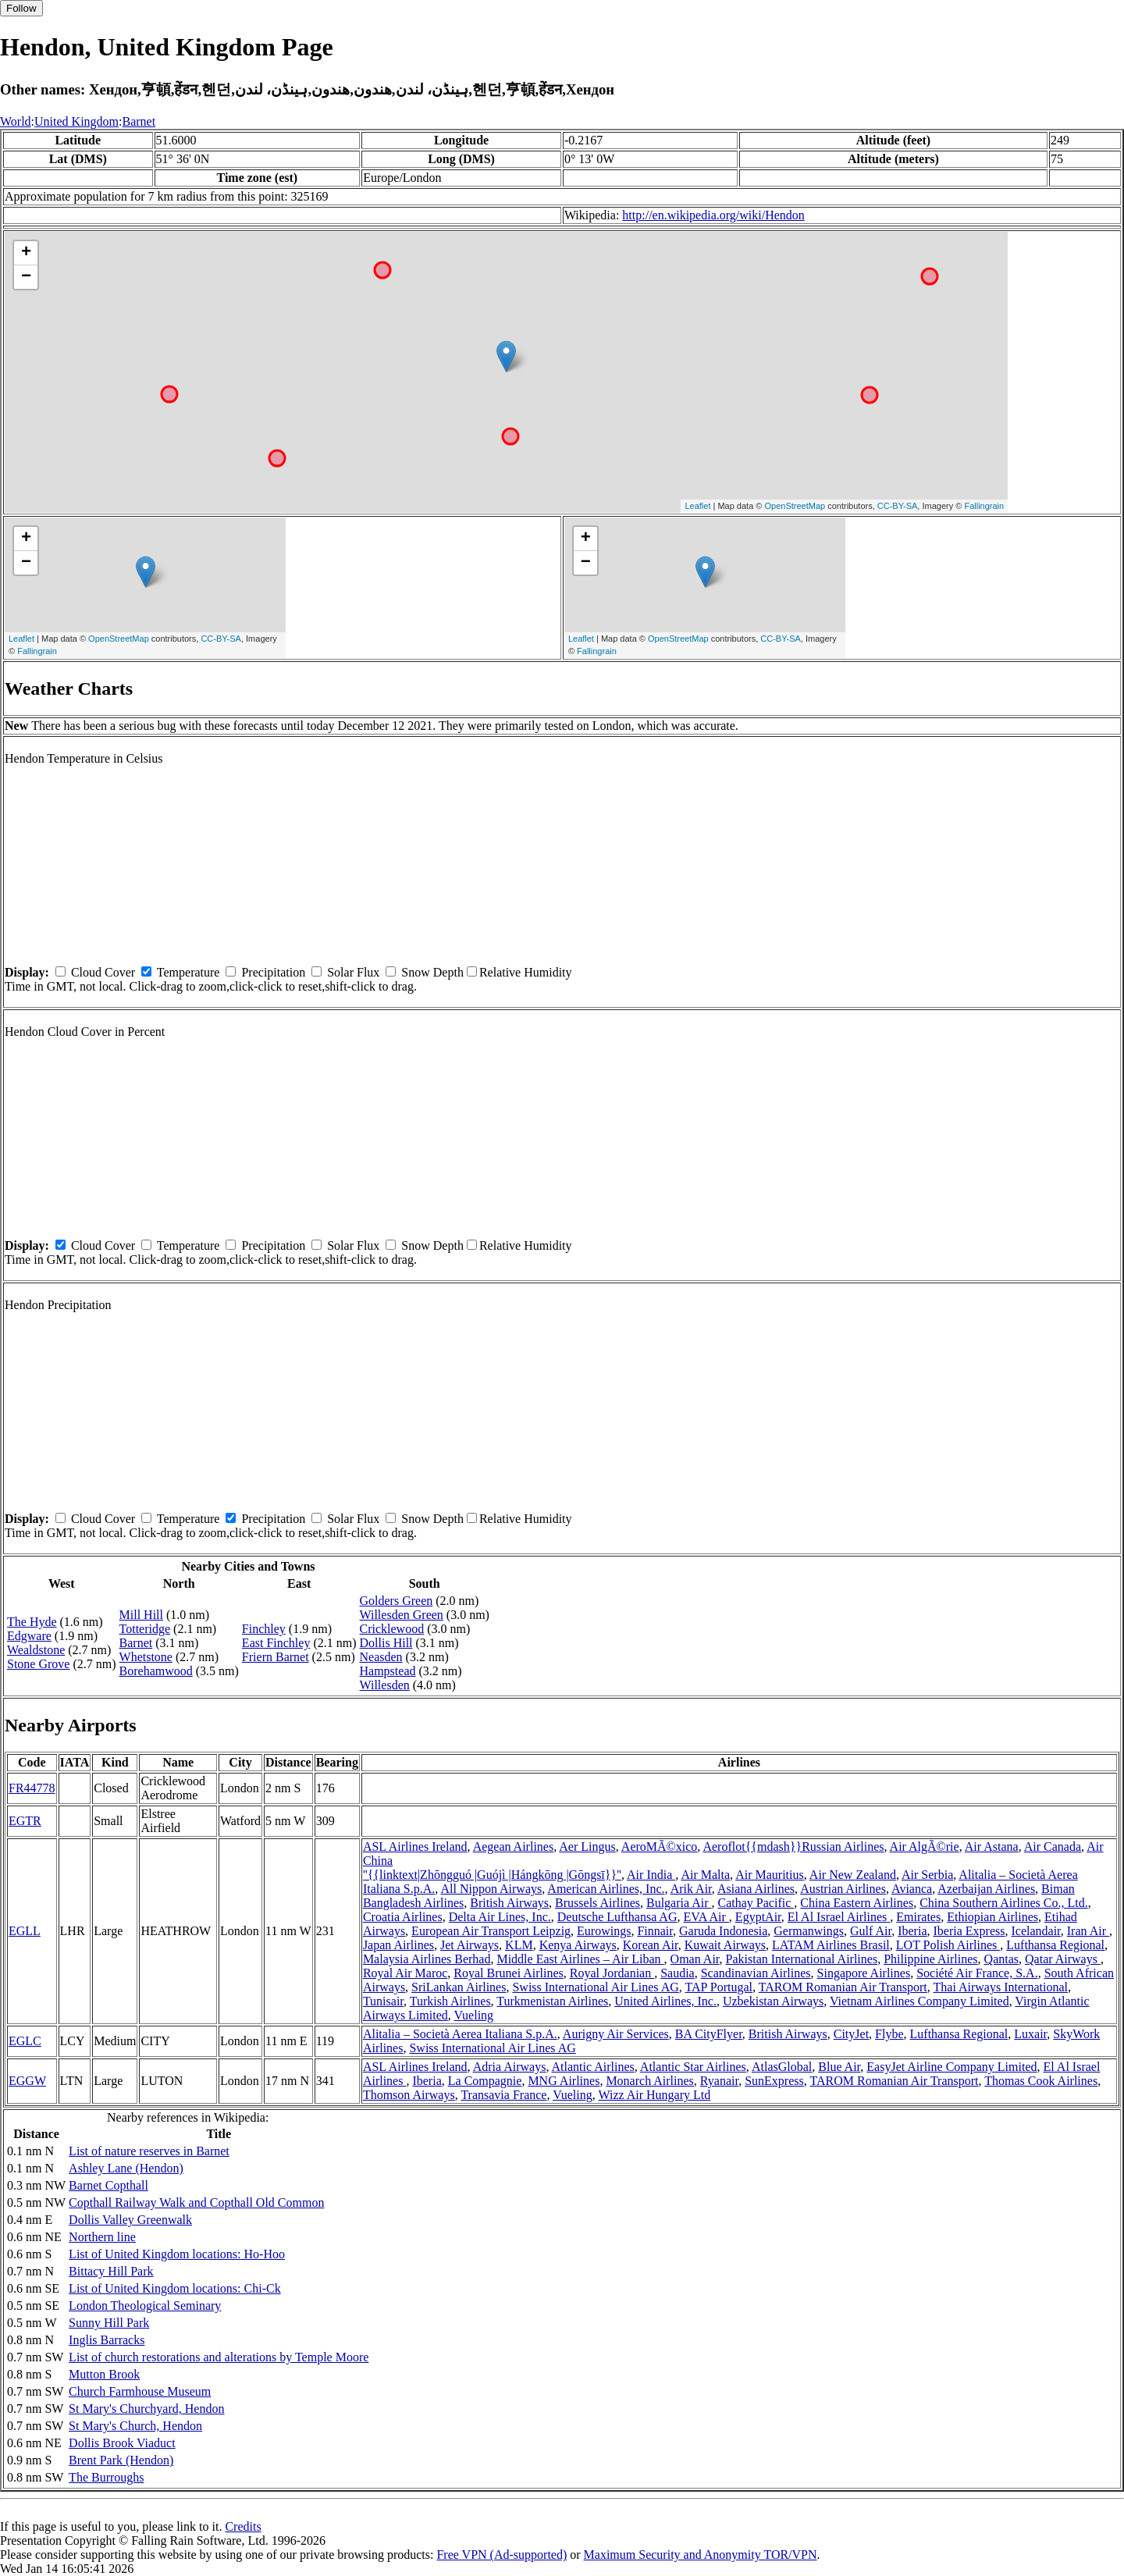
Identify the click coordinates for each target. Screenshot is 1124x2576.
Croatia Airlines (403, 1916)
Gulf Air (870, 1930)
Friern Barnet (275, 1656)
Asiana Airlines (756, 1888)
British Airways (509, 1902)
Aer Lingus (587, 1846)
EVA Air (705, 1916)
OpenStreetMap (795, 506)
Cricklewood (392, 1628)
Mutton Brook (104, 2374)
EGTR (25, 1820)
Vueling (473, 2015)
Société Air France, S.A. (977, 1973)
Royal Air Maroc (405, 1973)
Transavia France (503, 2094)
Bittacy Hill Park (111, 2271)
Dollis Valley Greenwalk (130, 2219)
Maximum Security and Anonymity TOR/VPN (700, 2554)
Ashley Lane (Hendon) (126, 2168)
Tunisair (383, 2001)
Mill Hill (141, 1614)
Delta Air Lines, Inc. (500, 1916)
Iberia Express (969, 1930)
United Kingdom (76, 121)
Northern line (102, 2236)
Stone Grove (38, 1663)
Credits (243, 2526)
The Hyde (32, 1621)
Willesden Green (401, 1614)
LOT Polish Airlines (948, 1945)
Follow (21, 8)
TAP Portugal (718, 1987)
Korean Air (650, 1945)
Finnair (655, 1930)
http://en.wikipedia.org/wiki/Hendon (713, 215)
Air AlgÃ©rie (924, 1846)
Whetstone (146, 1656)
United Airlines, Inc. (665, 2001)
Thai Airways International (1001, 1987)
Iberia (912, 1930)
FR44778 (32, 1788)
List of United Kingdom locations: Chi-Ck (175, 2288)
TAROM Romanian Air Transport (843, 1987)
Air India (651, 1874)
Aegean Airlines (513, 1846)
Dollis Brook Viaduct (122, 2443)
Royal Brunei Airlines (508, 1973)
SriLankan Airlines (458, 1987)
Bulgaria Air (679, 1902)
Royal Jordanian (612, 1973)
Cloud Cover (103, 972)
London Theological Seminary (145, 2305)
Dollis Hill (386, 1642)
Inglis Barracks (106, 2340)
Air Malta (705, 1874)
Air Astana (992, 1846)
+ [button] (26, 253)
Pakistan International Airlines (802, 1959)
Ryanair (719, 2080)
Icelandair (1035, 1930)
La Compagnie (485, 2080)
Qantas (1001, 1959)
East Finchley (276, 1642)
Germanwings (809, 1930)
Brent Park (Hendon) (121, 2460)
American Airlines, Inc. (605, 1888)
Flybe (889, 2034)
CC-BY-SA (897, 506)
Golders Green (396, 1600)
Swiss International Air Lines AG (595, 1987)
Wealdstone (36, 1649)
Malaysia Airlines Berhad (427, 1959)
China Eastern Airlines (856, 1902)
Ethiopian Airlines (992, 1916)
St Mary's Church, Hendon (135, 2425)
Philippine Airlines (930, 1959)
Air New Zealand (852, 1874)
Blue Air (839, 2066)
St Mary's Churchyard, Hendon (146, 2408)
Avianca (911, 1888)
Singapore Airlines (864, 1973)
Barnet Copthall (108, 2185)
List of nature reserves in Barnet (149, 2151)
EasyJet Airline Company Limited (951, 2066)
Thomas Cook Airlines (1040, 2080)
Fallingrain (984, 506)
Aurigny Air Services (616, 2034)
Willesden (385, 1685)
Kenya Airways (578, 1945)
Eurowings (604, 1930)
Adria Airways (509, 2066)
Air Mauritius (769, 1874)
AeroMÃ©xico (659, 1846)
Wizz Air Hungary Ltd (654, 2094)
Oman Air (695, 1959)
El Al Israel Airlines (839, 1916)
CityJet (851, 2034)
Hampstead (388, 1671)
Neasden (381, 1656)
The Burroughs (106, 2477)
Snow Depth (432, 972)
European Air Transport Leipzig (491, 1930)
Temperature (188, 972)
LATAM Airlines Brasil (831, 1945)
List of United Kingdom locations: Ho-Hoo (177, 2254)
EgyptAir (758, 1916)
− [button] (26, 277)
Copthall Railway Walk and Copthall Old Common (196, 2202)
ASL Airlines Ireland (415, 1846)
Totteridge (145, 1628)
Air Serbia (927, 1874)
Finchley (264, 1628)
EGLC (25, 2041)
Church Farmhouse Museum (140, 2391)
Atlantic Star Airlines (693, 2066)
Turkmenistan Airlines (552, 2001)
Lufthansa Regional (1055, 1945)
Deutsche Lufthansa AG (617, 1916)
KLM (519, 1945)
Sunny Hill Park (109, 2322)
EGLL (25, 1930)
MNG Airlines (563, 2080)
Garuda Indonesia (723, 1930)
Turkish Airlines (450, 2001)
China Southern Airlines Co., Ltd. (1003, 1902)
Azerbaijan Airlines (986, 1888)
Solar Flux (353, 972)
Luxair (1030, 2034)
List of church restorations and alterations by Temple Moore (218, 2357)
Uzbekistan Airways (773, 2001)
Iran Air (1088, 1930)
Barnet (139, 121)
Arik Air (691, 1888)
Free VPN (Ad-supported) (501, 2554)
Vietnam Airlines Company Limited (919, 2001)
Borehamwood (156, 1671)
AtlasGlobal (782, 2066)
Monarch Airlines (649, 2080)
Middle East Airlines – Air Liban (579, 1959)
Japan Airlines (398, 1945)
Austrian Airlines (843, 1888)
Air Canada (1052, 1846)
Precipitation (273, 972)
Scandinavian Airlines (756, 1973)
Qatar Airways (1063, 1959)
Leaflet (697, 506)
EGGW (27, 2080)
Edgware (29, 1635)
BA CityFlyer (708, 2034)
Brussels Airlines (597, 1902)
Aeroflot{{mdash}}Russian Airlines (793, 1846)
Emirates (918, 1916)
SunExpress (774, 2080)
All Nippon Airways (491, 1888)
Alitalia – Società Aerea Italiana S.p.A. (460, 2034)
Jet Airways (469, 1945)
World (15, 121)
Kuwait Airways (725, 1945)
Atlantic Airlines (593, 2066)
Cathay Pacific (756, 1902)
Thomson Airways (409, 2094)
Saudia (677, 1973)
